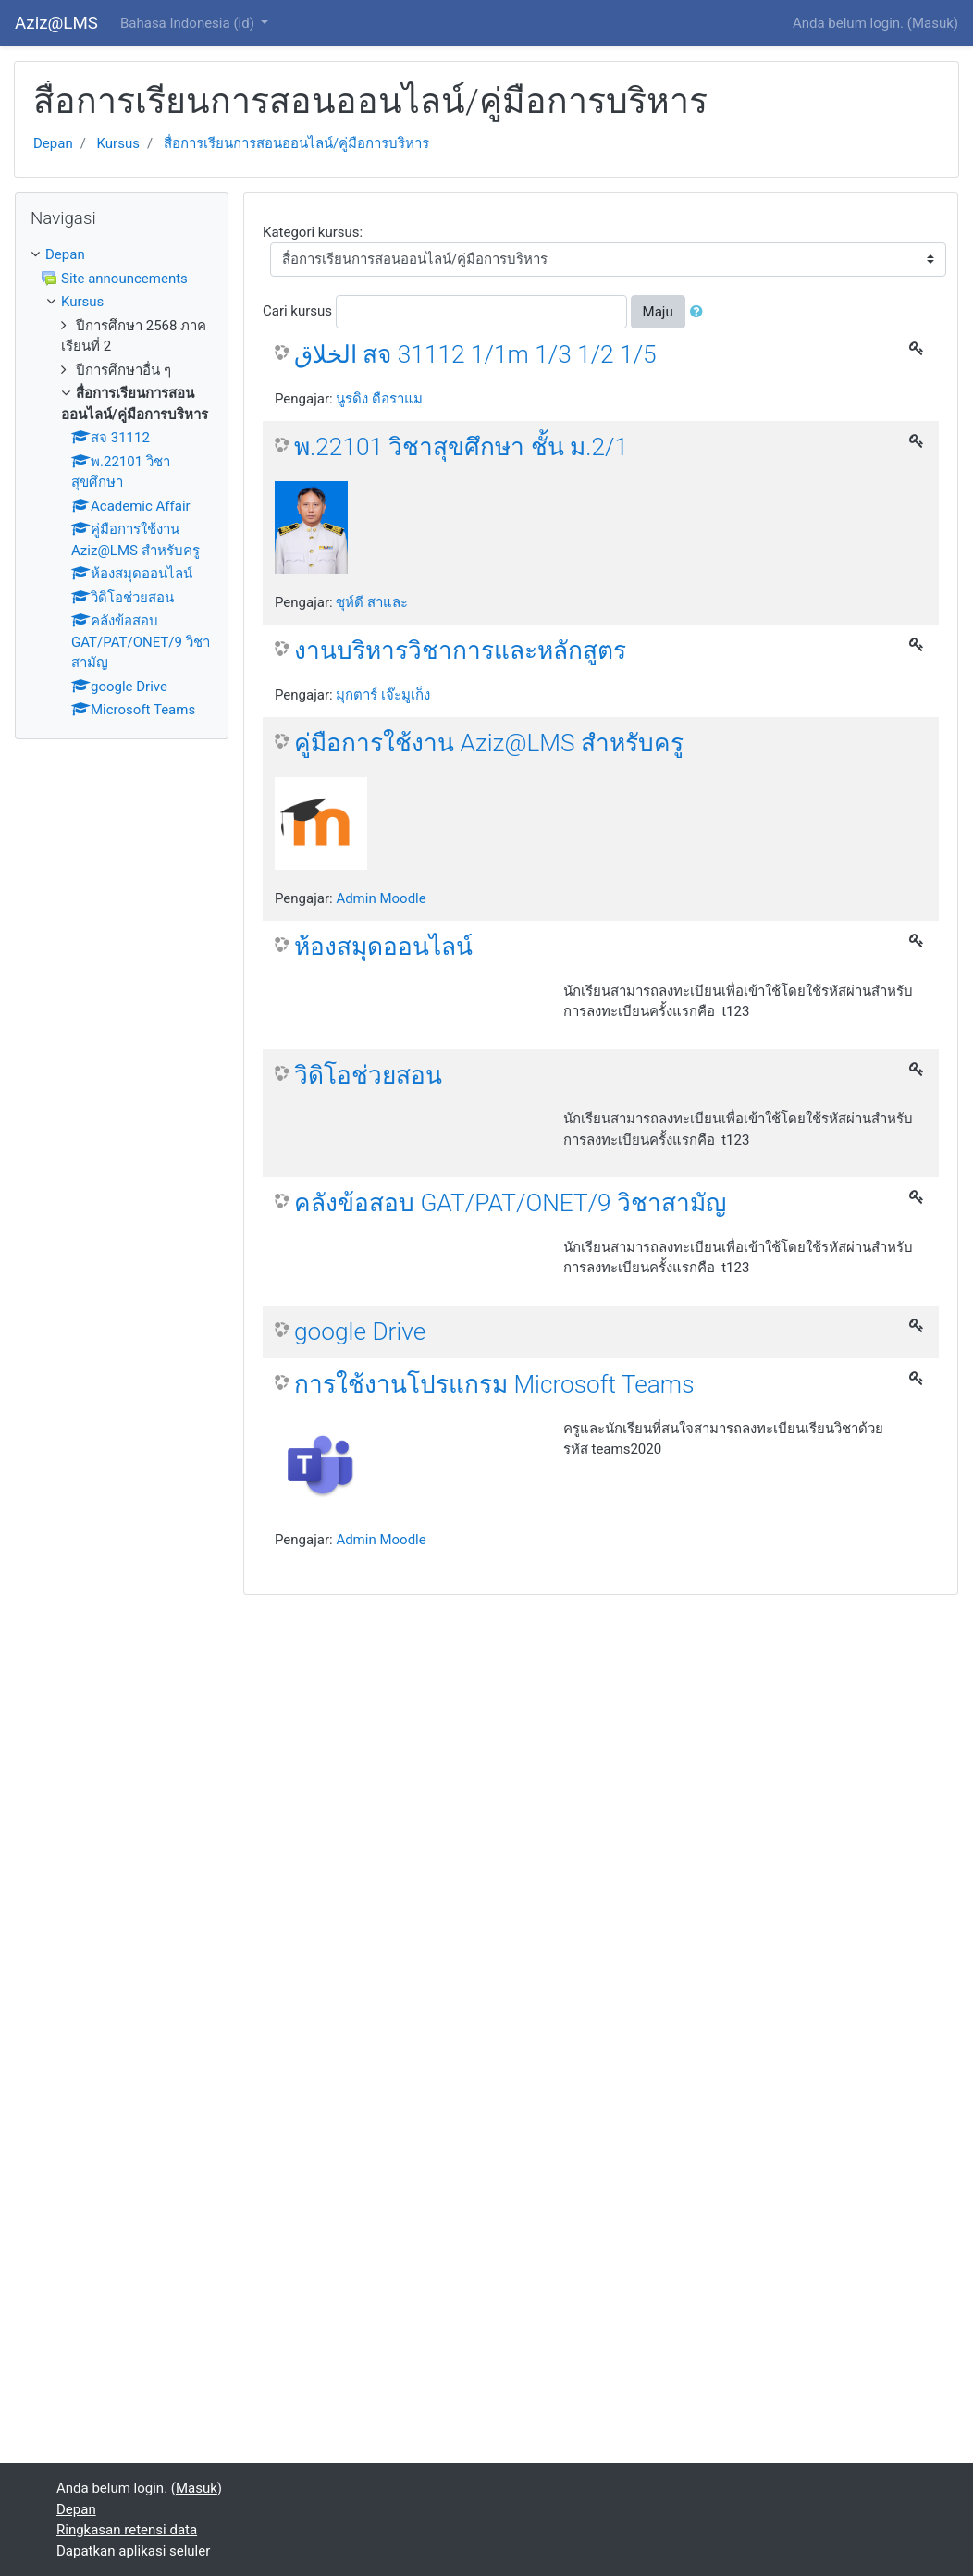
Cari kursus (297, 311)
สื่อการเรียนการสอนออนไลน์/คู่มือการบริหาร (296, 143)
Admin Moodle (380, 898)
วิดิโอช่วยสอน (368, 1075)
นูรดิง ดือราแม (379, 398)
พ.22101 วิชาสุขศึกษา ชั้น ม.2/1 (461, 447)
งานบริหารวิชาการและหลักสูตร (460, 650)
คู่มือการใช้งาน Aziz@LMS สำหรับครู (489, 743)
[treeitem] (122, 255)
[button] (700, 312)
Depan (53, 143)
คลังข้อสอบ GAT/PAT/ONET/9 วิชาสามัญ (510, 1203)
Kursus (118, 143)
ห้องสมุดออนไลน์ (383, 946)
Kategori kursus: (313, 232)
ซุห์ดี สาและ (372, 602)
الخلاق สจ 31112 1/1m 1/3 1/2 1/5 (475, 354)
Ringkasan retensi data (126, 2529)
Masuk (933, 23)
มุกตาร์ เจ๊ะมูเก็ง (383, 695)
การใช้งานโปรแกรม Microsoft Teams (494, 1384)
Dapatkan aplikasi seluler (133, 2551)
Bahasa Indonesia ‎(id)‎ (189, 23)
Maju (658, 311)
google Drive (359, 1331)
